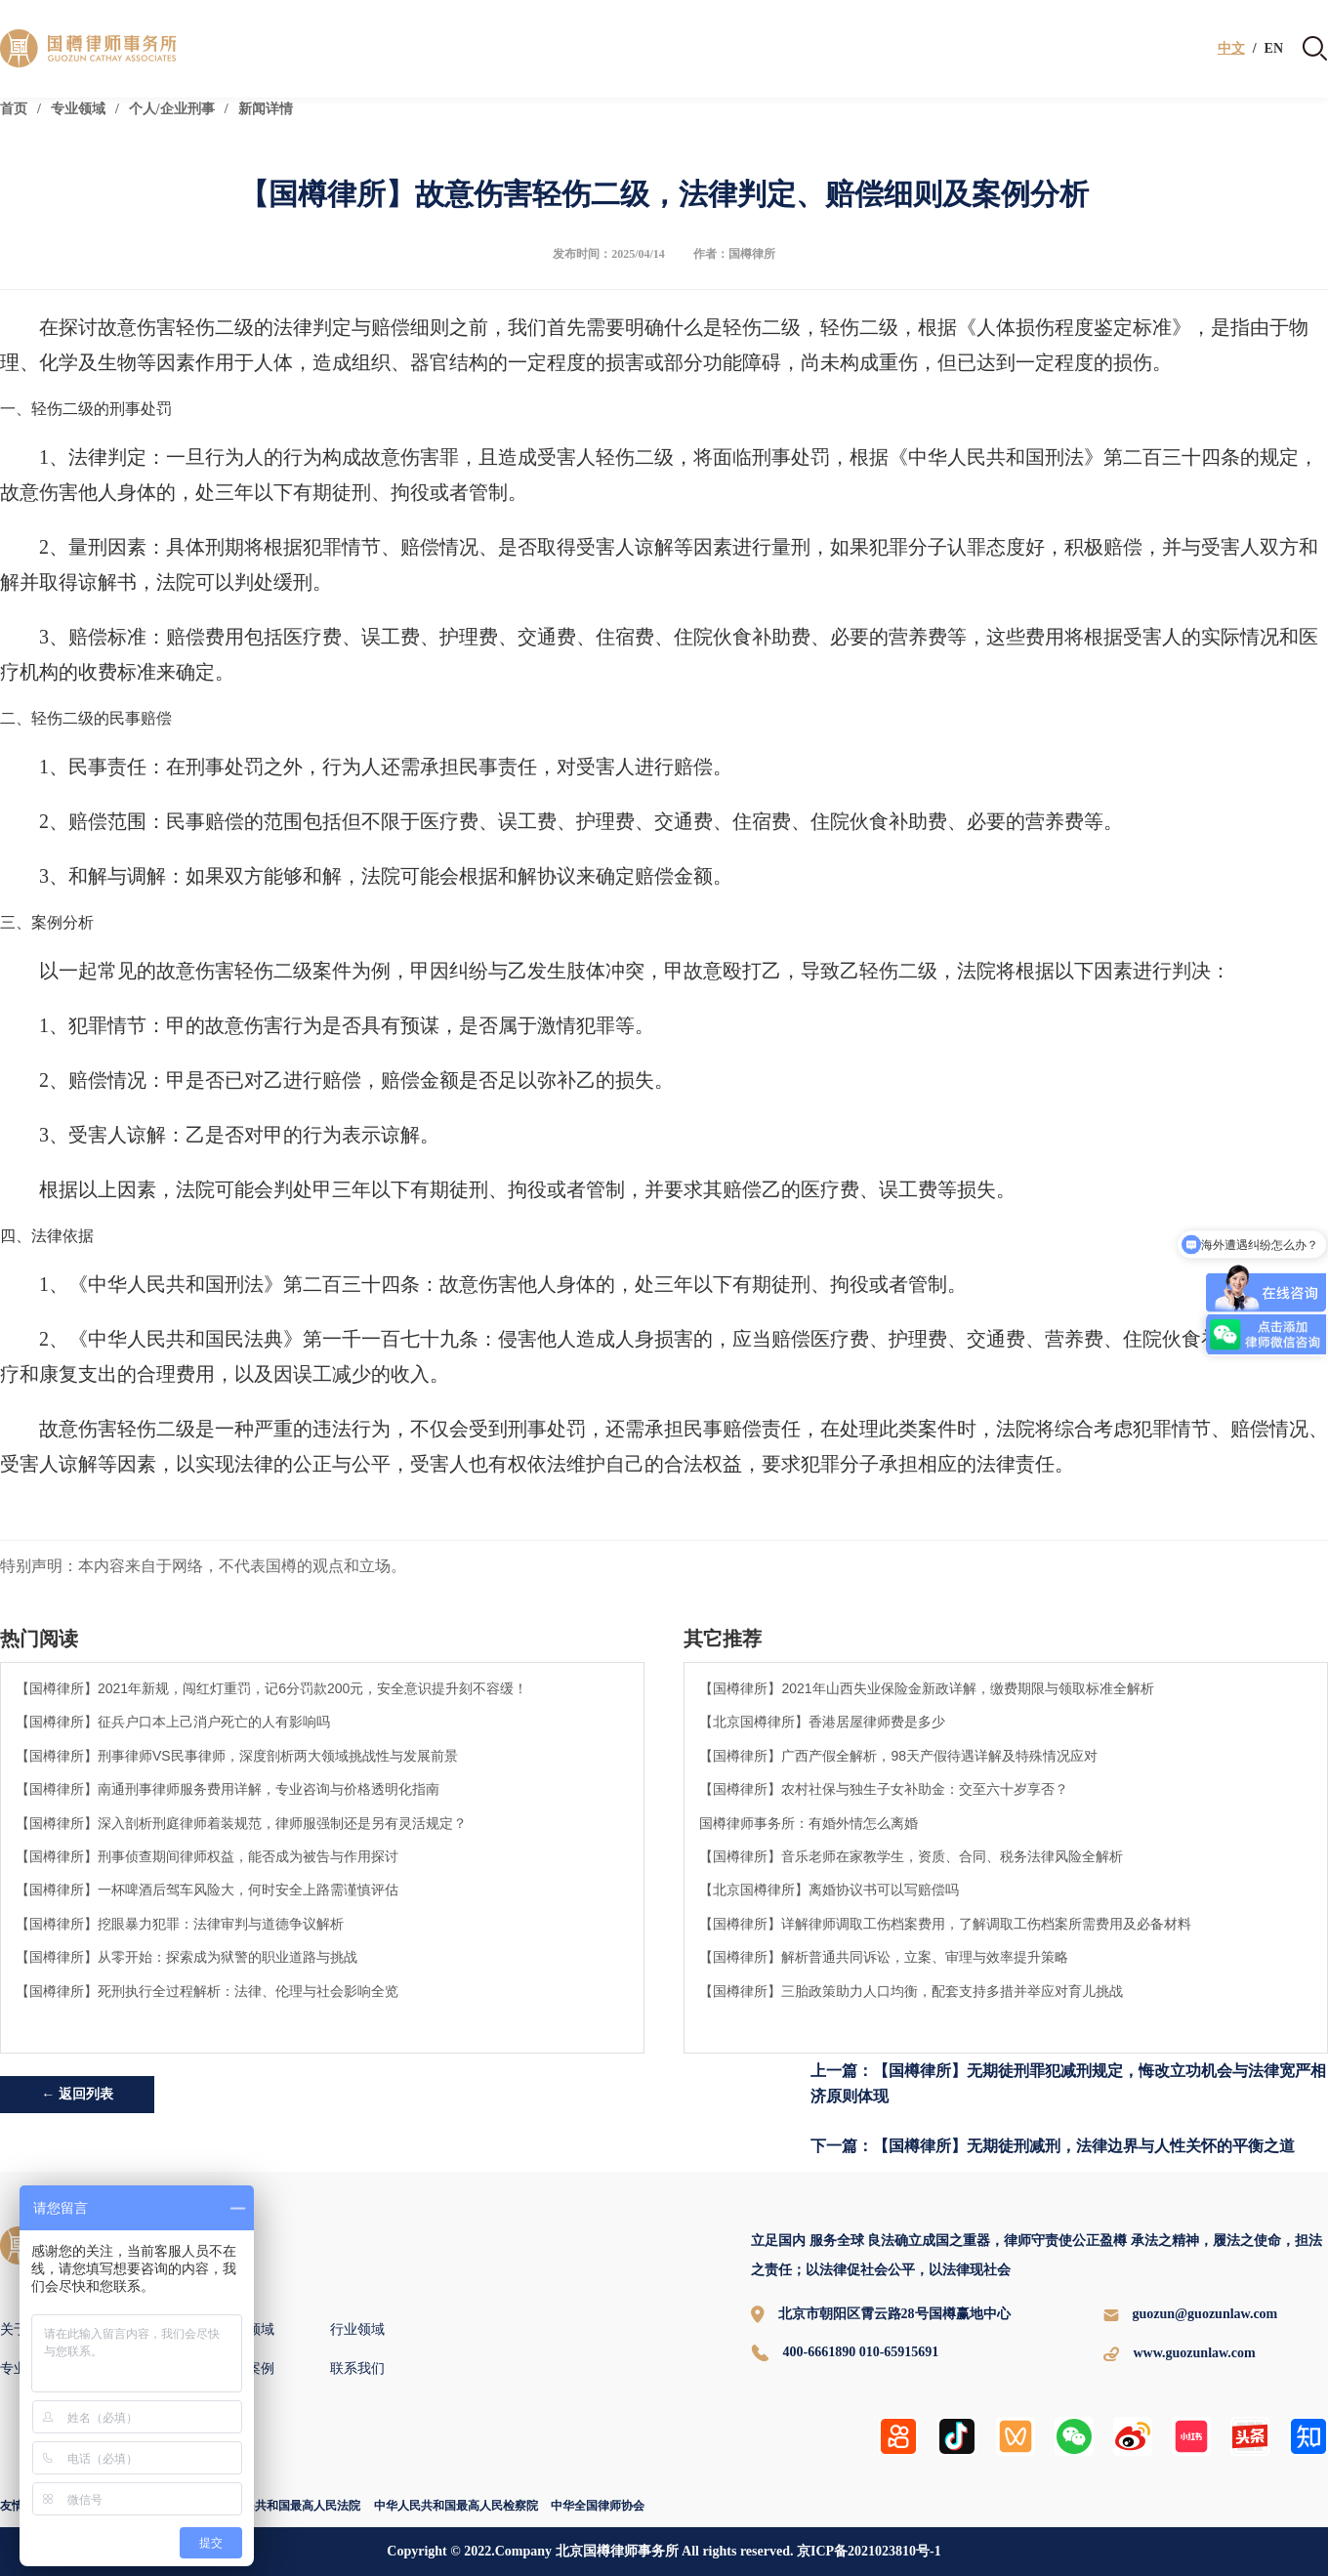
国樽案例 (247, 2368)
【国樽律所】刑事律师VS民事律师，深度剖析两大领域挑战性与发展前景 (237, 1756)
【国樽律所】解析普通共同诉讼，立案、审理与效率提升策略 (883, 1957)
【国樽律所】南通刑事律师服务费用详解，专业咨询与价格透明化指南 (227, 1789)
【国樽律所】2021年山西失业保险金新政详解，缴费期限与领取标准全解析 (926, 1688)
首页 (13, 109)
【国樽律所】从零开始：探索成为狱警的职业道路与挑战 (186, 1957)
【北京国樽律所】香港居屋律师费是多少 (822, 1721)
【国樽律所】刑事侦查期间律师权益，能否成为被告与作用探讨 (207, 1856)
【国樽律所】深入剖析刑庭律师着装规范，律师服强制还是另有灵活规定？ (241, 1823)
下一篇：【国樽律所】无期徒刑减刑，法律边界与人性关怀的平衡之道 (1052, 2146)
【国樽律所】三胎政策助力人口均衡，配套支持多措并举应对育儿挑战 (911, 1991)
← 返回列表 (77, 2094)
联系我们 (357, 2368)
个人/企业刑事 (172, 109)
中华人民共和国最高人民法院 (284, 2506)
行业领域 (357, 2329)
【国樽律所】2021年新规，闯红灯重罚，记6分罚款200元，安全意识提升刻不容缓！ (271, 1688)
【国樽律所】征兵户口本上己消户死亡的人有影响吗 (173, 1721)
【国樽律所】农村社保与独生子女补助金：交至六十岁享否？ (883, 1789)
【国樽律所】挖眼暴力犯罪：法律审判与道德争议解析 (180, 1924)
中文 (1231, 49)
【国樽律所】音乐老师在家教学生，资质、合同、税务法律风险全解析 (911, 1856)
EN (1274, 49)
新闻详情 (265, 109)
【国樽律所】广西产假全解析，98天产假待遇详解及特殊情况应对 (898, 1756)
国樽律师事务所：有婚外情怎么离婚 (808, 1823)
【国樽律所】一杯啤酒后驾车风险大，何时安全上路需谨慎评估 (207, 1889)
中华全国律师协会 (597, 2506)
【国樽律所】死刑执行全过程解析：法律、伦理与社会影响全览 (207, 1991)
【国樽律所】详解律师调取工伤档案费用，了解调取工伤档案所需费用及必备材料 (945, 1924)
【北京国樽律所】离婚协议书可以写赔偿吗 (829, 1889)
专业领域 (78, 109)
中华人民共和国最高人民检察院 (456, 2506)
